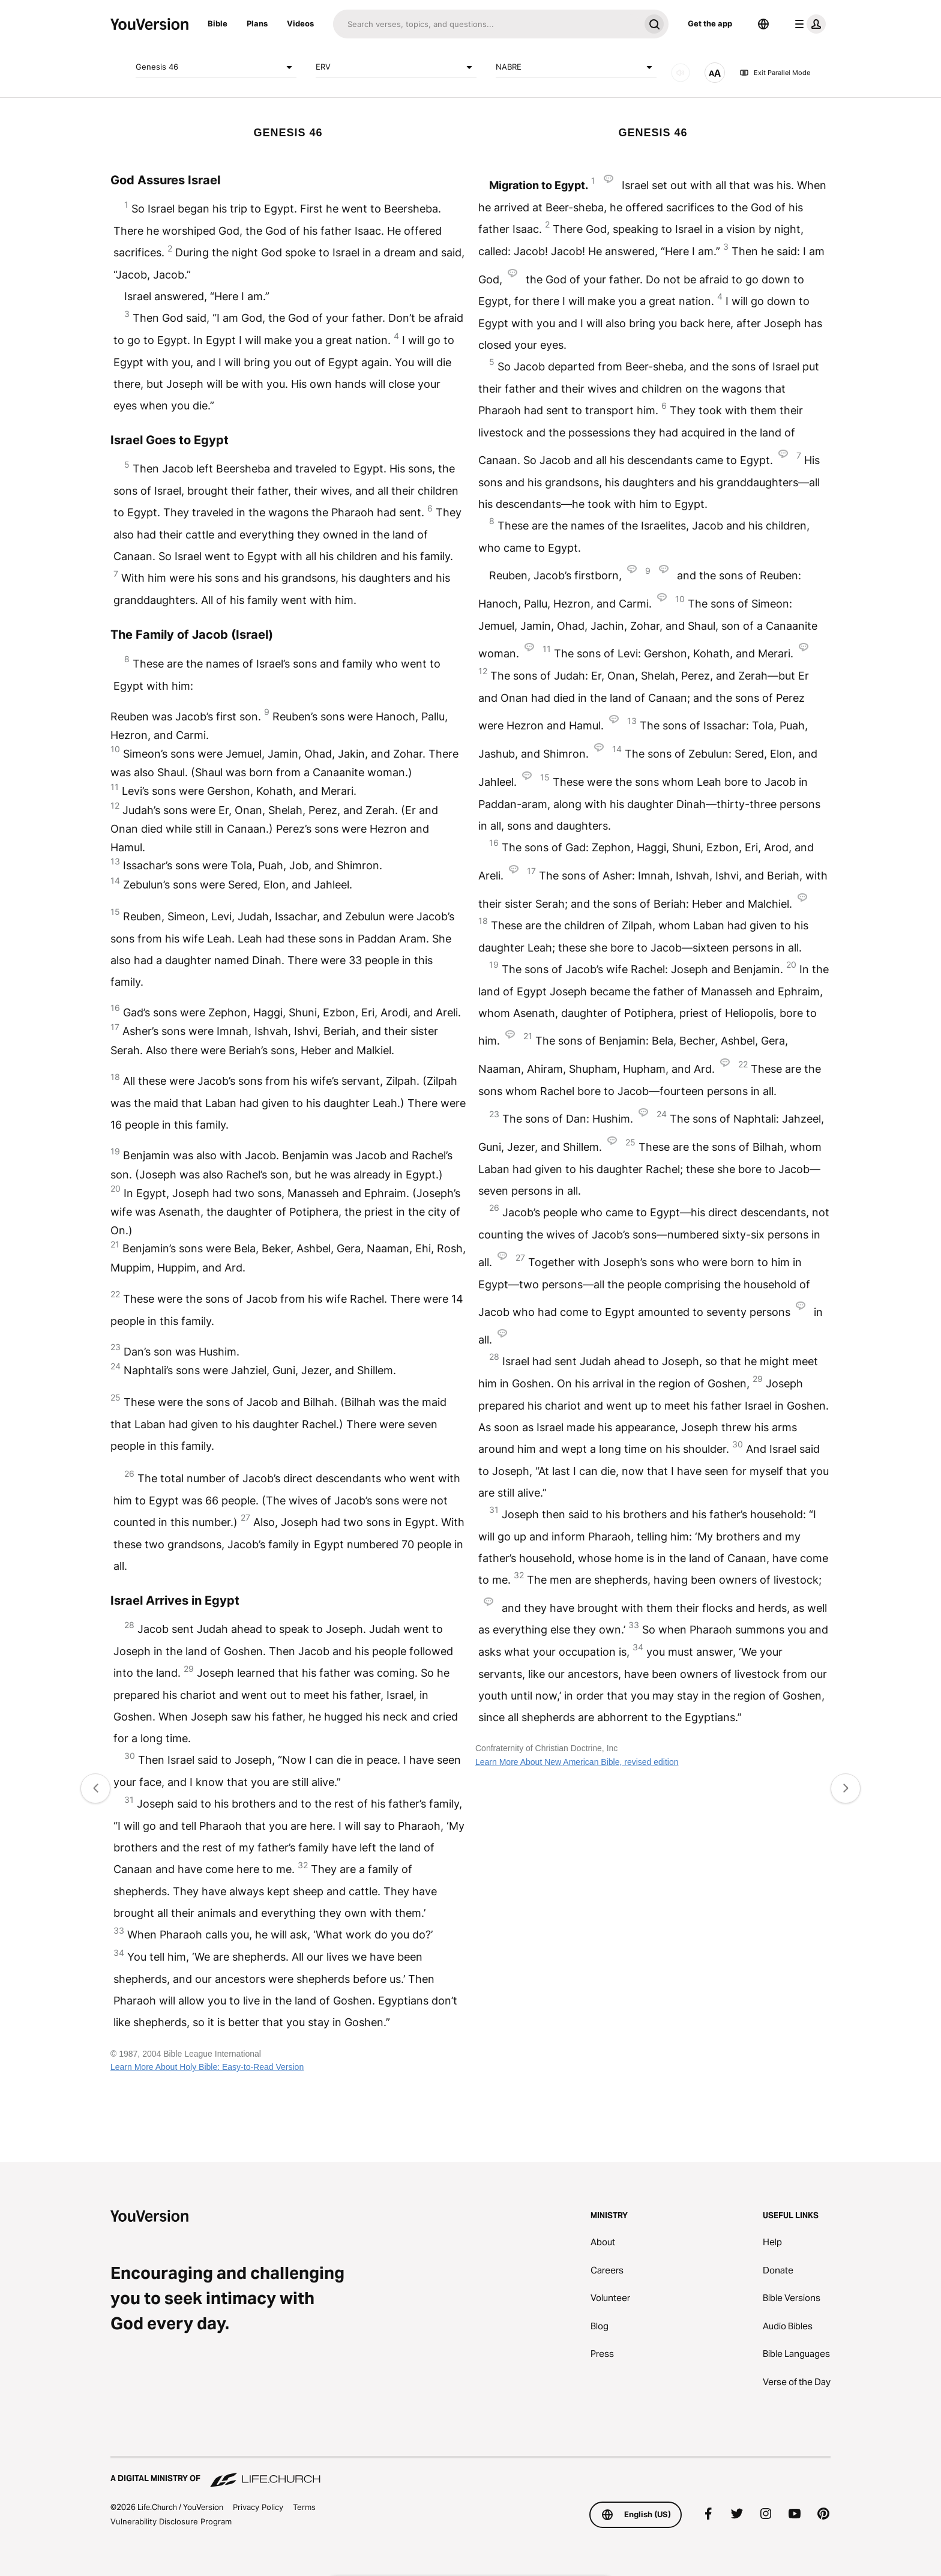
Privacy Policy (258, 2507)
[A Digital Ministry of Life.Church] (470, 2472)
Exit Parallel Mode (774, 72)
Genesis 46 (216, 67)
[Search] (486, 24)
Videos (300, 23)
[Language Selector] (763, 24)
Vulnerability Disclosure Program (171, 2521)
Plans (257, 23)
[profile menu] (808, 24)
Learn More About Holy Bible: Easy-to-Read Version (207, 2067)
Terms (304, 2507)
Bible (217, 23)
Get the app (710, 23)
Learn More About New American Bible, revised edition (577, 1762)
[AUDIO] (680, 72)
